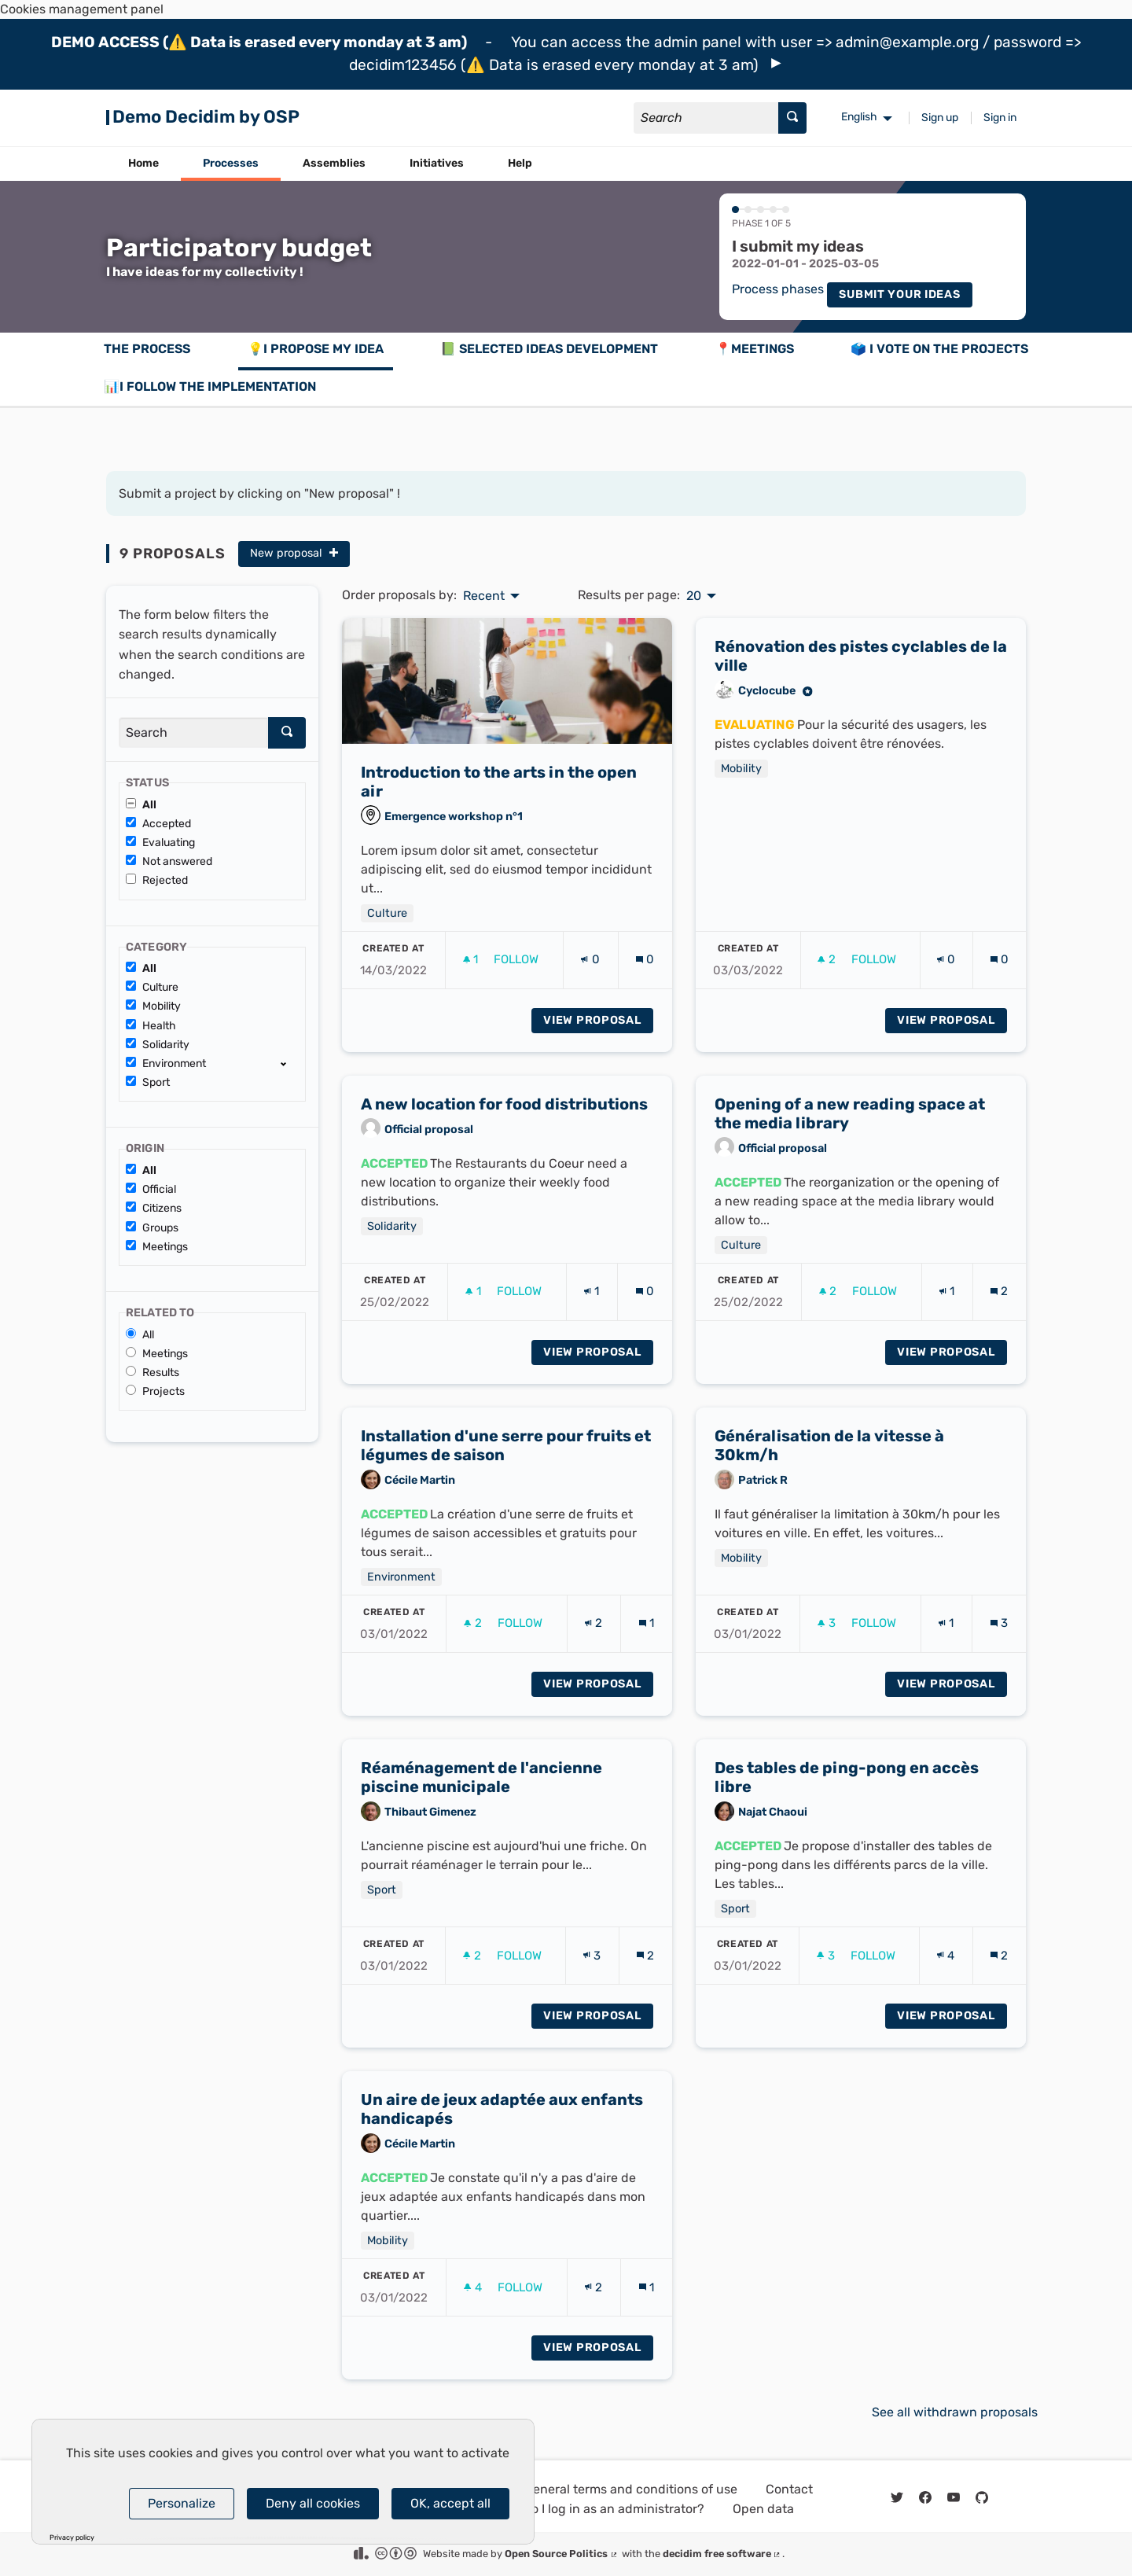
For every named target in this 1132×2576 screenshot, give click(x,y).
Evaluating (160, 842)
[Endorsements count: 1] (591, 1311)
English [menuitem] (859, 116)
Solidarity (157, 1044)
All (141, 804)
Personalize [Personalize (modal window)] (181, 2503)
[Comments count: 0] (645, 979)
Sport (148, 1082)
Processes (231, 163)
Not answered (169, 861)
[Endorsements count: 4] (945, 1975)
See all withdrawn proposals (955, 2412)
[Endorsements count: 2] (593, 1643)
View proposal (598, 1039)
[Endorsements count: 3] (592, 1975)
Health (151, 1025)
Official (151, 1189)
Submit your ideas (899, 294)
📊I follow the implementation (210, 386)
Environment (166, 1063)
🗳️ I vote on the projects (939, 348)
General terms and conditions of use (630, 2489)
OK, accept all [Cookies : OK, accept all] (450, 2503)
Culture (152, 987)
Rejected (157, 880)
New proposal (294, 553)
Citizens (154, 1208)
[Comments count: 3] (999, 1643)
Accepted (158, 823)
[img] (776, 63)
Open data (763, 2508)
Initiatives (437, 163)
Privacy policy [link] (72, 2537)
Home (143, 163)
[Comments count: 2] (999, 1311)
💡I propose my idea (316, 348)
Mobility (153, 1006)
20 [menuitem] (693, 596)
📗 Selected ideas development (549, 348)
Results (152, 1372)
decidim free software (722, 2553)
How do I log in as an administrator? (599, 2508)
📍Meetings (754, 348)
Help (520, 163)
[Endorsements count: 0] (590, 979)
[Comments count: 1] (646, 1643)
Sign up (939, 117)
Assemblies (334, 163)
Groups (152, 1228)
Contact (789, 2489)
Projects (155, 1391)
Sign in (999, 117)
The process (147, 348)
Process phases (778, 289)
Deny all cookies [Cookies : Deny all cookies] (313, 2503)
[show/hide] (290, 1063)
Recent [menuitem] (484, 596)
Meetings (157, 1246)
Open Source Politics (562, 2553)
